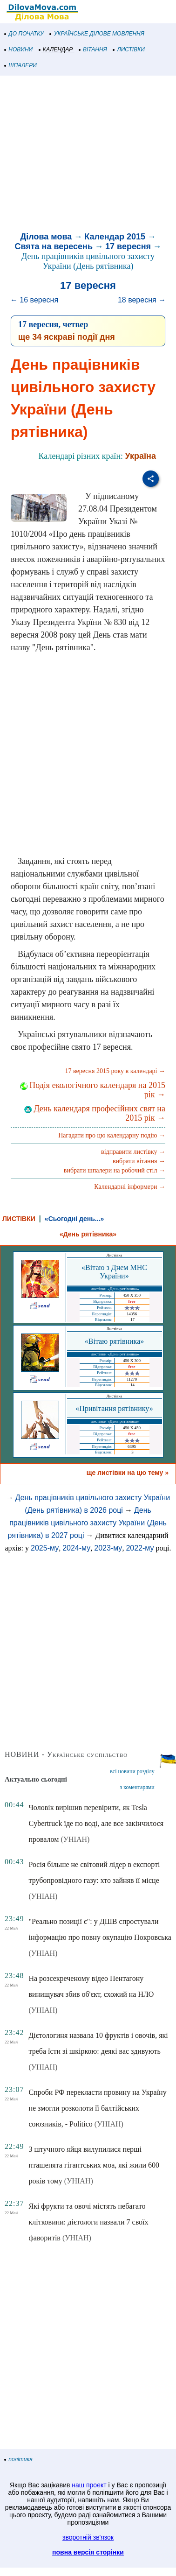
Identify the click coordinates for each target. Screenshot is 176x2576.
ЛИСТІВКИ (129, 49)
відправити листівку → (133, 1151)
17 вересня (128, 246)
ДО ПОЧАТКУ (24, 33)
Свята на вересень (53, 246)
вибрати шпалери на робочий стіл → (114, 1170)
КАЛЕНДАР (56, 49)
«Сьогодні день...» (74, 1218)
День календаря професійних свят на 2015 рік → (94, 1113)
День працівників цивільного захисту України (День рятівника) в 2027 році (86, 1522)
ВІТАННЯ (93, 49)
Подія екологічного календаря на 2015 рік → (92, 1090)
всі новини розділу (132, 1771)
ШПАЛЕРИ (20, 65)
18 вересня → (142, 300)
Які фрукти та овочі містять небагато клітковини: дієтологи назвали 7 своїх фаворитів (88, 2222)
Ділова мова (46, 236)
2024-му (76, 1548)
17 (132, 1319)
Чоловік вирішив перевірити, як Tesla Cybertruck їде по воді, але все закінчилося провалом (95, 1823)
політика (18, 2459)
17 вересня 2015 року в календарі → (115, 1070)
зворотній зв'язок (88, 2537)
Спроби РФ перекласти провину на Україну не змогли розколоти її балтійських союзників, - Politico (97, 2108)
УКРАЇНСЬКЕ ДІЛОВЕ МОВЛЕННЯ (97, 33)
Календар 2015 (114, 236)
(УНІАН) (75, 1839)
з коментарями (137, 1787)
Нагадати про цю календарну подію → (111, 1135)
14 (132, 1385)
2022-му (140, 1548)
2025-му (45, 1548)
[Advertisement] (87, 155)
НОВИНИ (18, 49)
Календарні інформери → (129, 1186)
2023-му (108, 1548)
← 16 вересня (34, 300)
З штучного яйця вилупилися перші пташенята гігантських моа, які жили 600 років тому (93, 2165)
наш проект (89, 2485)
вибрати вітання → (139, 1161)
